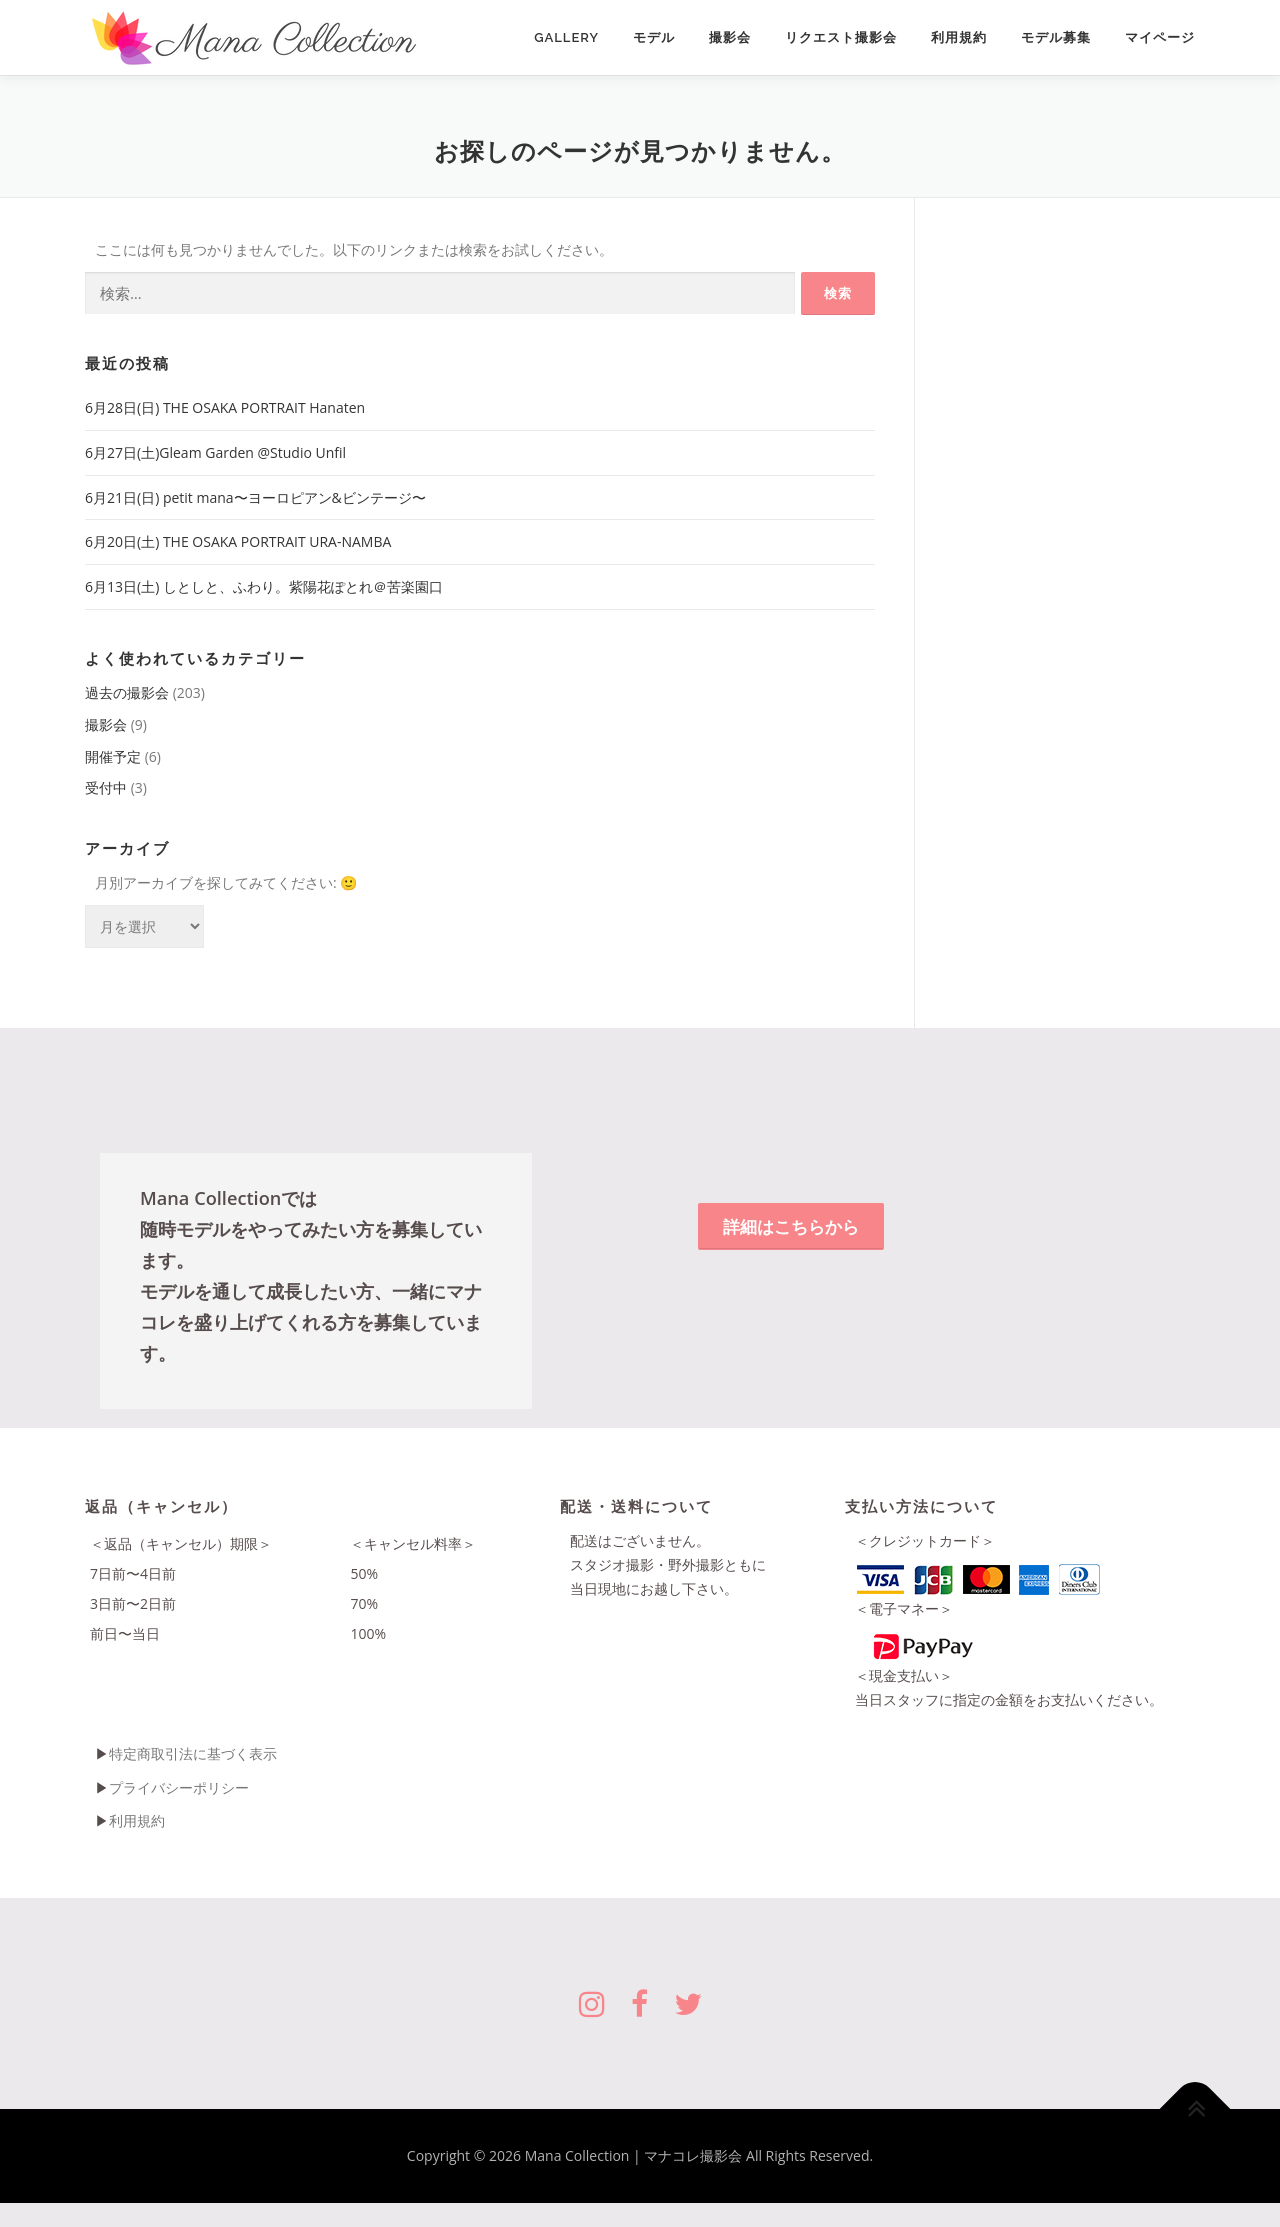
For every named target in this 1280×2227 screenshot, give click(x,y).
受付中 (106, 787)
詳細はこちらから (791, 1226)
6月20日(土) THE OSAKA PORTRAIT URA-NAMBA (238, 541)
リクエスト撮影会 (841, 37)
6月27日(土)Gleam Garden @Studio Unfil (215, 452)
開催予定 (113, 756)
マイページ (1160, 37)
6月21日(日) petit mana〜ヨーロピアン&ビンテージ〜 (255, 497)
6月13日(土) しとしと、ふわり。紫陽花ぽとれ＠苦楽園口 (264, 586)
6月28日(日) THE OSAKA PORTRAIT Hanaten (225, 407)
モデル (654, 37)
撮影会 (730, 37)
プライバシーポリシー (179, 1787)
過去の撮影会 (127, 692)
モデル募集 (1056, 37)
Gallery (566, 37)
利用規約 (959, 37)
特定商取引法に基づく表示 (193, 1753)
